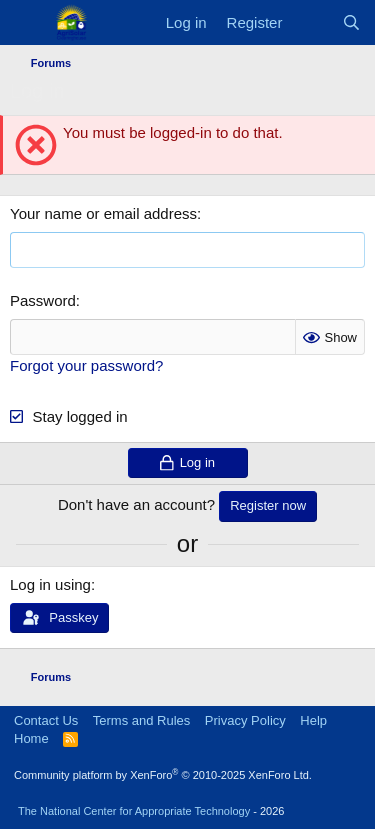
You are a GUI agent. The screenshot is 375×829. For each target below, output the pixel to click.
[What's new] (311, 22)
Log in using (50, 584)
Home (31, 738)
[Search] (351, 22)
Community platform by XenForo (163, 775)
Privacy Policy (245, 720)
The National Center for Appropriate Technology (134, 811)
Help (313, 720)
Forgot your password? (86, 365)
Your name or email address (103, 213)
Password (43, 300)
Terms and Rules (142, 720)
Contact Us (46, 720)
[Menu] (27, 23)
